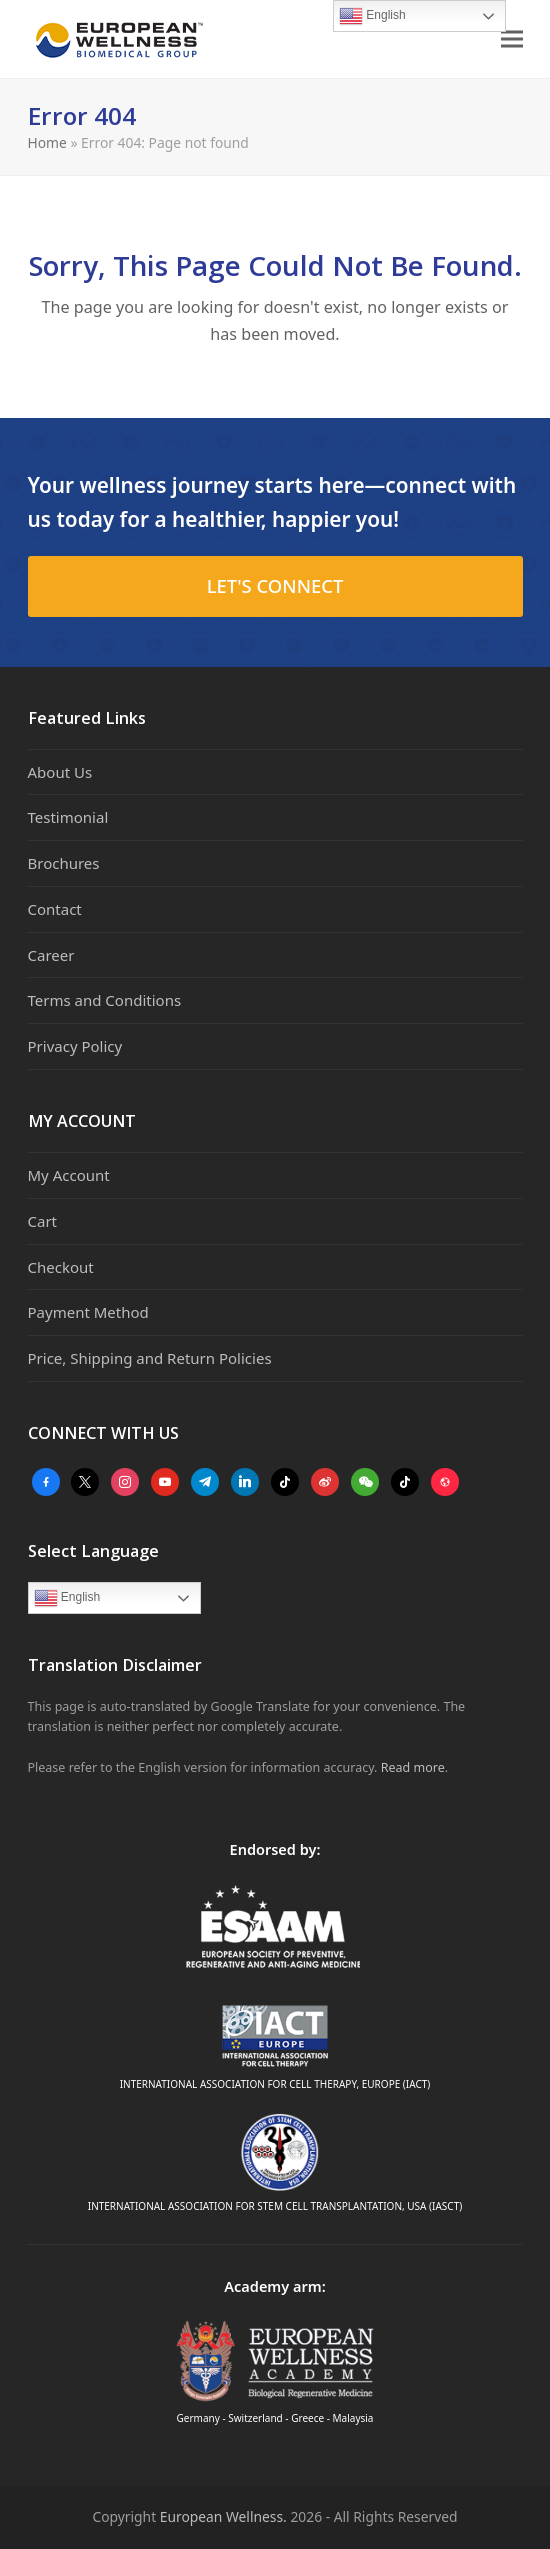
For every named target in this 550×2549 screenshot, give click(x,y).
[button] (512, 39)
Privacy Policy (75, 1046)
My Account (69, 1175)
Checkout (61, 1267)
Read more (413, 1767)
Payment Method (88, 1312)
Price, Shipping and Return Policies (150, 1358)
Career (51, 955)
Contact (55, 909)
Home (47, 142)
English (67, 1598)
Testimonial (68, 817)
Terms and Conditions (105, 1000)
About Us (60, 772)
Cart (43, 1221)
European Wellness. (223, 2516)
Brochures (64, 863)
